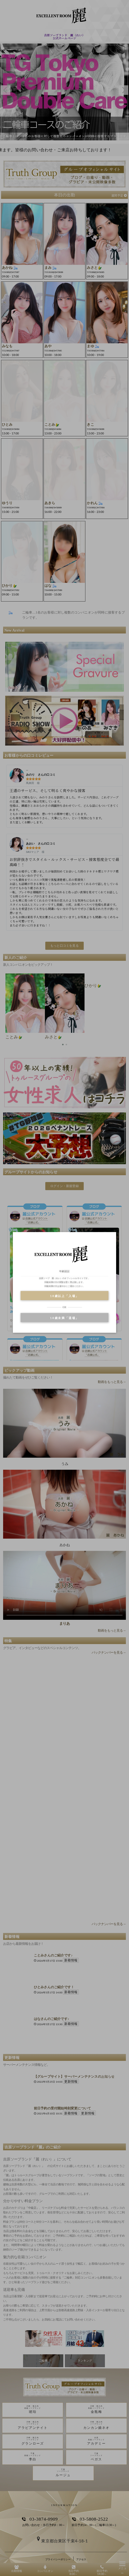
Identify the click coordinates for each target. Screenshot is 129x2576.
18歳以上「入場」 (64, 1296)
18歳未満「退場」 (64, 1318)
